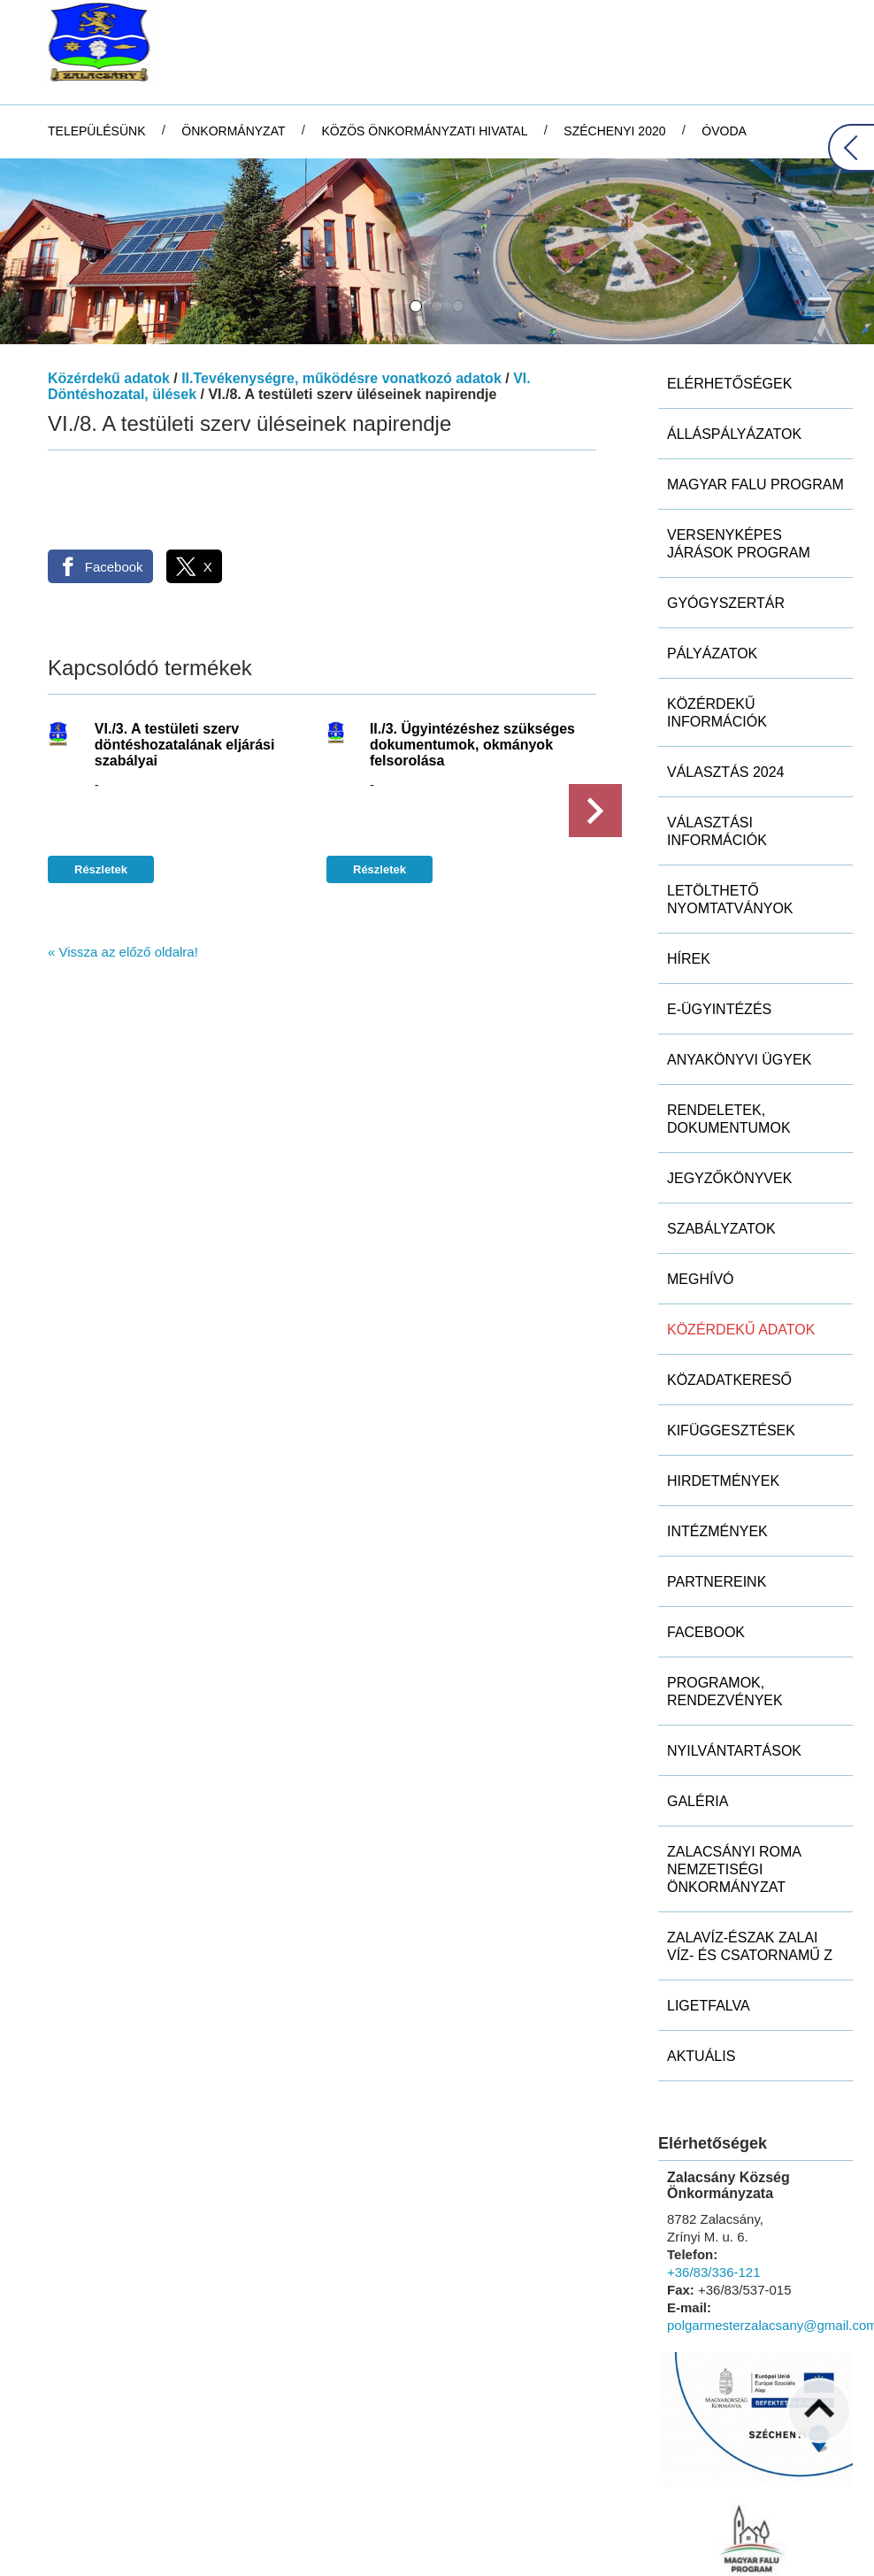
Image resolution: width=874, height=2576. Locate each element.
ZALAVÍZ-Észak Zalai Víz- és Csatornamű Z (749, 1831)
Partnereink (716, 1466)
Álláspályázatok (734, 319)
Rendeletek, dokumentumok (729, 1004)
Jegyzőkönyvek (729, 1063)
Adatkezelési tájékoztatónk (111, 2556)
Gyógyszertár (726, 488)
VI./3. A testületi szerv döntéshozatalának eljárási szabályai (185, 629)
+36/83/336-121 (714, 2157)
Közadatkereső (729, 1265)
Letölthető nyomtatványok (730, 784)
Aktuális (701, 1941)
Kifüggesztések (731, 1315)
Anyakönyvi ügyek (739, 944)
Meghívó (700, 1164)
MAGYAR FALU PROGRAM (755, 369)
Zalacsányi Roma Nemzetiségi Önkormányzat (734, 1754)
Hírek (688, 843)
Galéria (697, 1686)
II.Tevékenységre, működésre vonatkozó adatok (341, 263)
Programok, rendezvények (725, 1576)
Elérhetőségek (729, 268)
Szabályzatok (721, 1113)
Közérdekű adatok (109, 263)
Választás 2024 (726, 657)
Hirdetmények (723, 1365)
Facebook (706, 1517)
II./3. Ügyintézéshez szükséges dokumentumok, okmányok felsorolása (472, 629)
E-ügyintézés (719, 894)
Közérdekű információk (717, 597)
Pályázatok (712, 538)
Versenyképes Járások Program (738, 428)
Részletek (100, 754)
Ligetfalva (708, 1890)
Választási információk (717, 716)
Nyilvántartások (734, 1635)
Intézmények (717, 1416)
